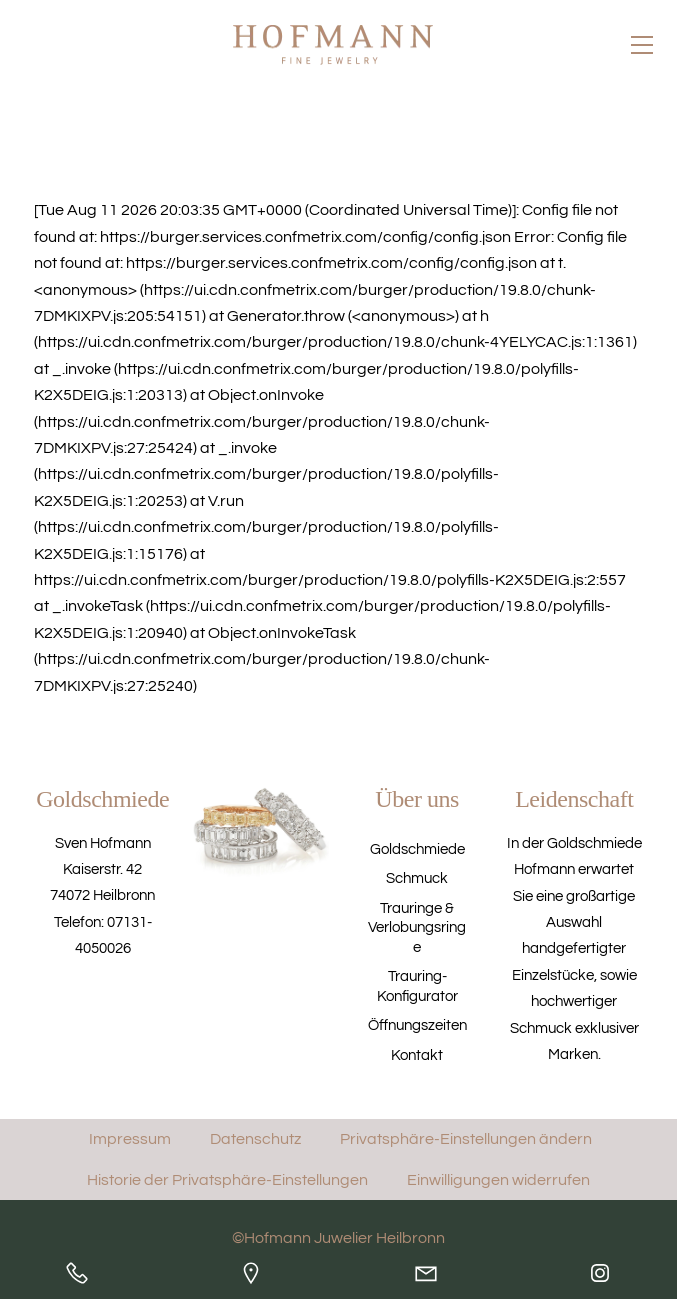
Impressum (130, 1139)
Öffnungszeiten (417, 1025)
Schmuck (417, 878)
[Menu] (642, 44)
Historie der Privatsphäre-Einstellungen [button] (227, 1179)
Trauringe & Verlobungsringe (417, 928)
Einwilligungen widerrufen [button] (498, 1179)
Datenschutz (255, 1139)
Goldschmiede (417, 849)
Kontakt (417, 1055)
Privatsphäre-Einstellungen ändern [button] (466, 1139)
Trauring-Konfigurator (417, 986)
